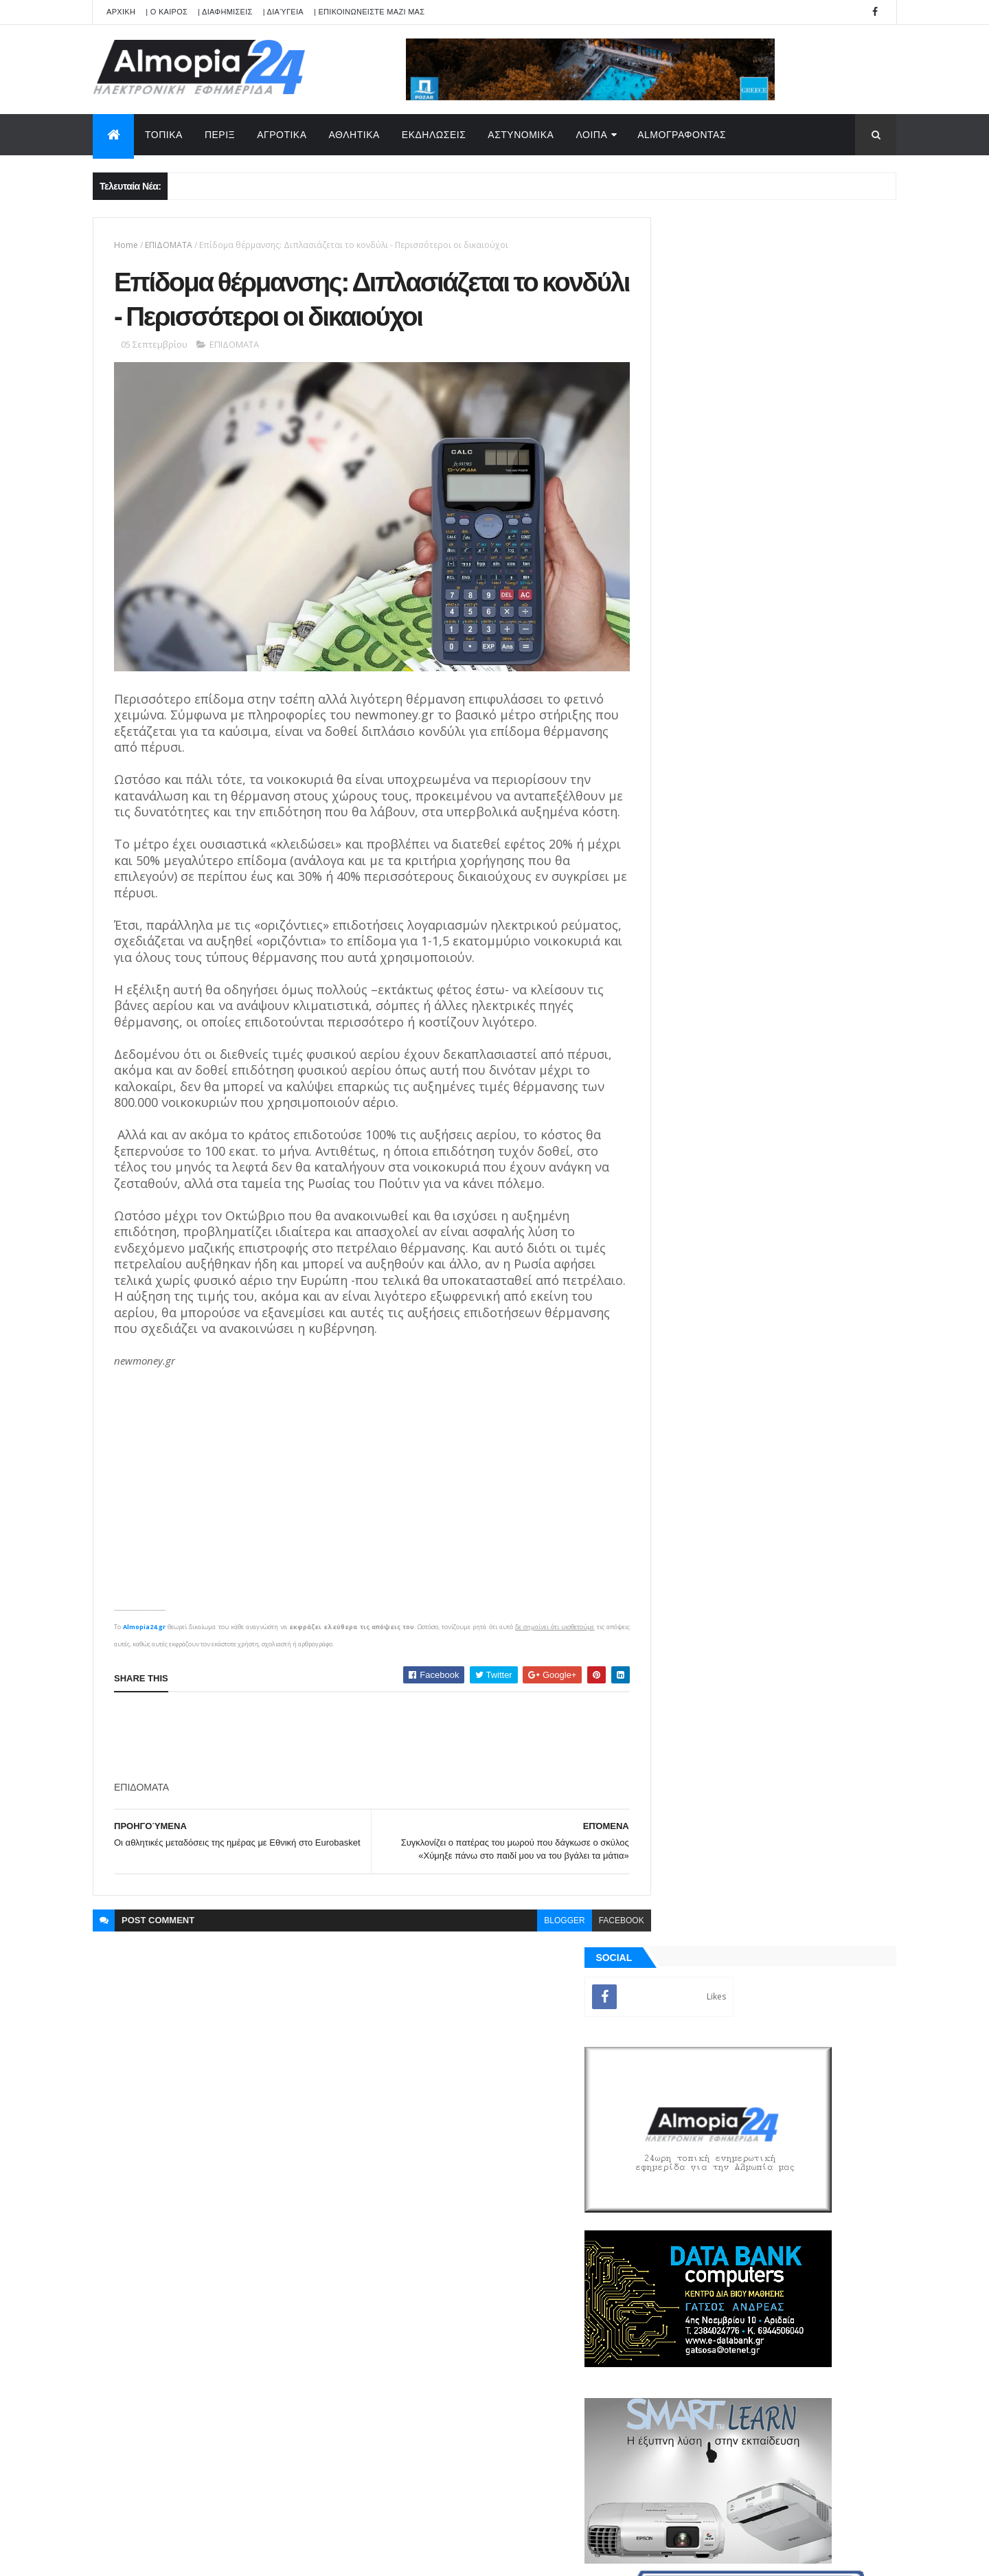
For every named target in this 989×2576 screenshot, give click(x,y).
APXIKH (120, 12)
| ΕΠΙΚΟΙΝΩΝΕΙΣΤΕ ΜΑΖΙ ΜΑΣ (369, 12)
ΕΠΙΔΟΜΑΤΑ (168, 245)
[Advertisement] (364, 1755)
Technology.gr (309, 2556)
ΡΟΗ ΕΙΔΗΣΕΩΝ (709, 1560)
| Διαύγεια (283, 12)
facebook (590, 1938)
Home (126, 245)
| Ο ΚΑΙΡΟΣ (166, 12)
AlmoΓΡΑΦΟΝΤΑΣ (681, 134)
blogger (534, 1938)
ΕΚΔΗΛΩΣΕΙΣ (434, 134)
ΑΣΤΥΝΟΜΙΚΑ (521, 134)
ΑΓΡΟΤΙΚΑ (281, 134)
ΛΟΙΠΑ (591, 134)
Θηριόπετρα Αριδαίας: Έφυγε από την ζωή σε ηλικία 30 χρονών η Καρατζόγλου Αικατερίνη (799, 1041)
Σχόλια (834, 1560)
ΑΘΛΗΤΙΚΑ (354, 134)
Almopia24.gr (144, 1644)
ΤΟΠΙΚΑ (164, 134)
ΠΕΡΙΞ (220, 134)
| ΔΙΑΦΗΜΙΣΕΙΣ (225, 12)
